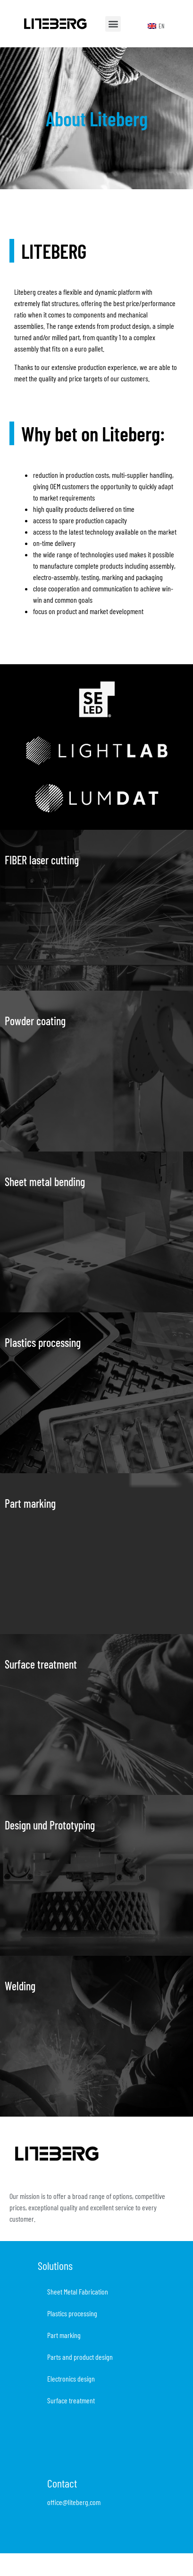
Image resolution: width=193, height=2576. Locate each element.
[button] (113, 24)
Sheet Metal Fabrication (77, 2291)
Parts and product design (80, 2356)
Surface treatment (71, 2400)
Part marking (64, 2334)
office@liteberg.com (74, 2501)
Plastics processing (72, 2313)
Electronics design (71, 2378)
